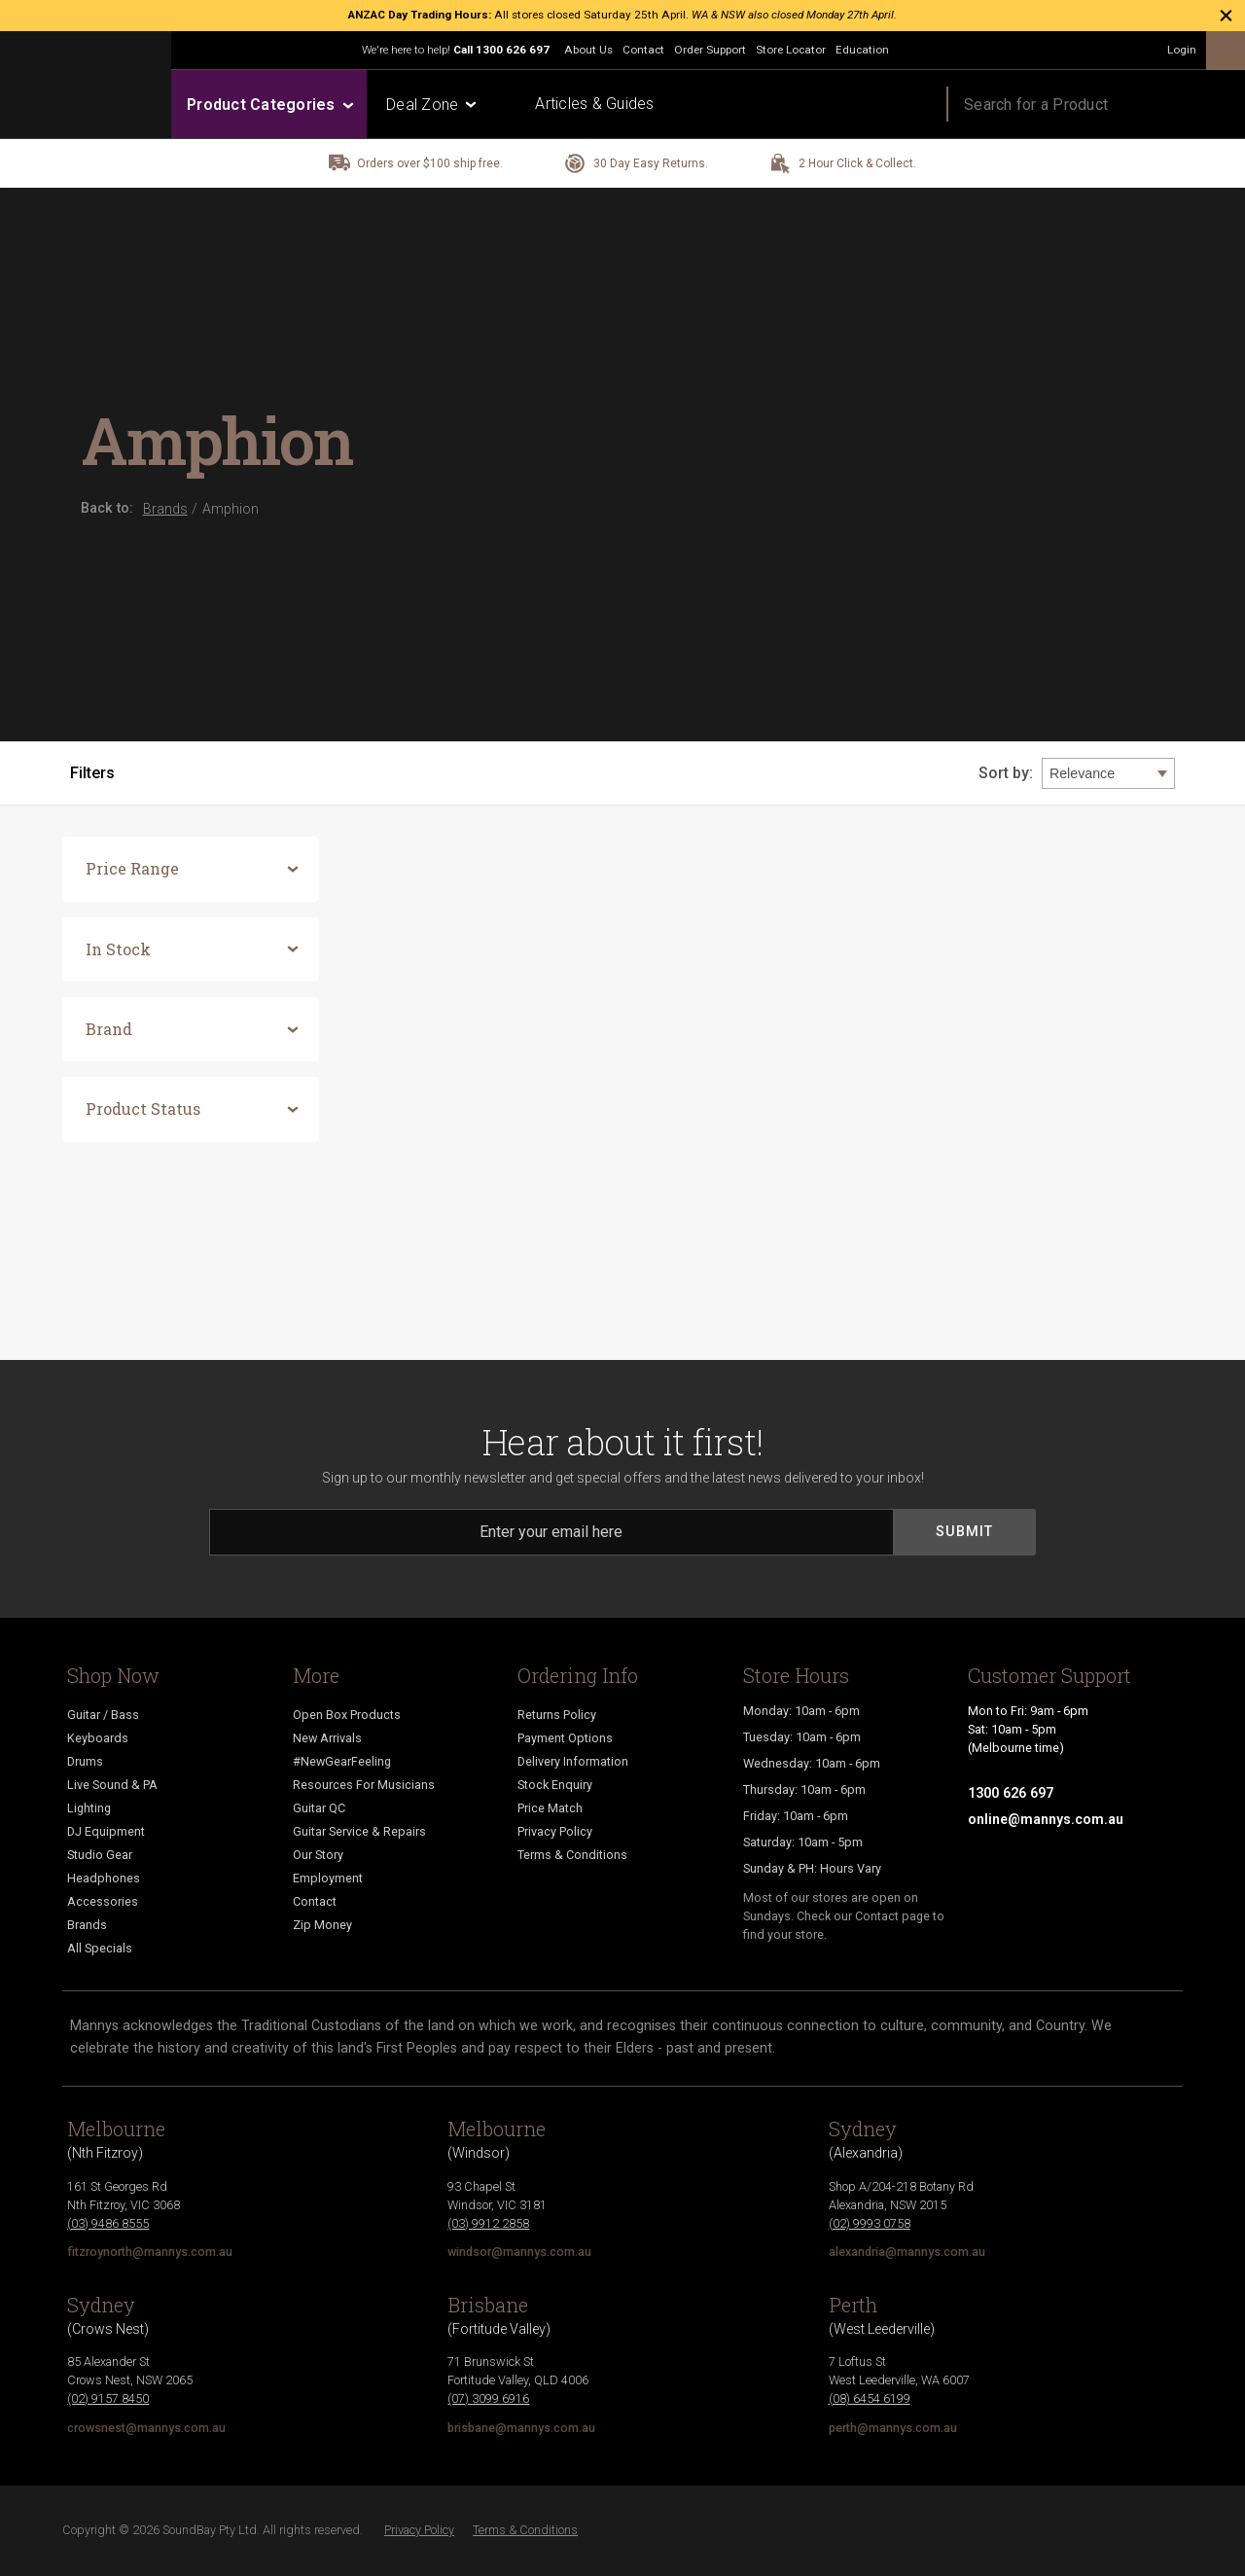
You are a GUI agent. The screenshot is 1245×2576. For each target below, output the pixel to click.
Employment (328, 1878)
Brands (87, 1924)
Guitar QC (319, 1808)
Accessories (102, 1901)
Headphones (103, 1878)
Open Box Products (347, 1714)
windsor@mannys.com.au (519, 2251)
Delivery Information (572, 1761)
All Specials (99, 1948)
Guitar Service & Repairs (359, 1831)
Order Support (710, 49)
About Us (588, 49)
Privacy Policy (554, 1831)
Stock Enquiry (554, 1784)
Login (1181, 49)
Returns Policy (556, 1714)
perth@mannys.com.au (893, 2427)
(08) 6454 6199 (869, 2398)
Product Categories (269, 104)
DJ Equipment (106, 1831)
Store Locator (791, 49)
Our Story (318, 1854)
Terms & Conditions (572, 1854)
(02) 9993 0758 (869, 2223)
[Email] (551, 1532)
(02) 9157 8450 (108, 2398)
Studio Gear (99, 1854)
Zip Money (322, 1924)
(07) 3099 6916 (488, 2398)
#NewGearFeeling (342, 1761)
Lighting (89, 1808)
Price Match (550, 1808)
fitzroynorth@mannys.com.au (149, 2251)
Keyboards (97, 1738)
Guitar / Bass (103, 1714)
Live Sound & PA (112, 1784)
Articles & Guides (594, 103)
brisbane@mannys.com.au (521, 2427)
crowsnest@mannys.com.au (146, 2427)
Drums (85, 1761)
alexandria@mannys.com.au (907, 2251)
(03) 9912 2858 (488, 2223)
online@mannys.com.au (1045, 1819)
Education (862, 49)
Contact (643, 49)
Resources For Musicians (364, 1784)
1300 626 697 (513, 49)
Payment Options (565, 1738)
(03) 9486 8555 (108, 2223)
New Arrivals (327, 1738)
